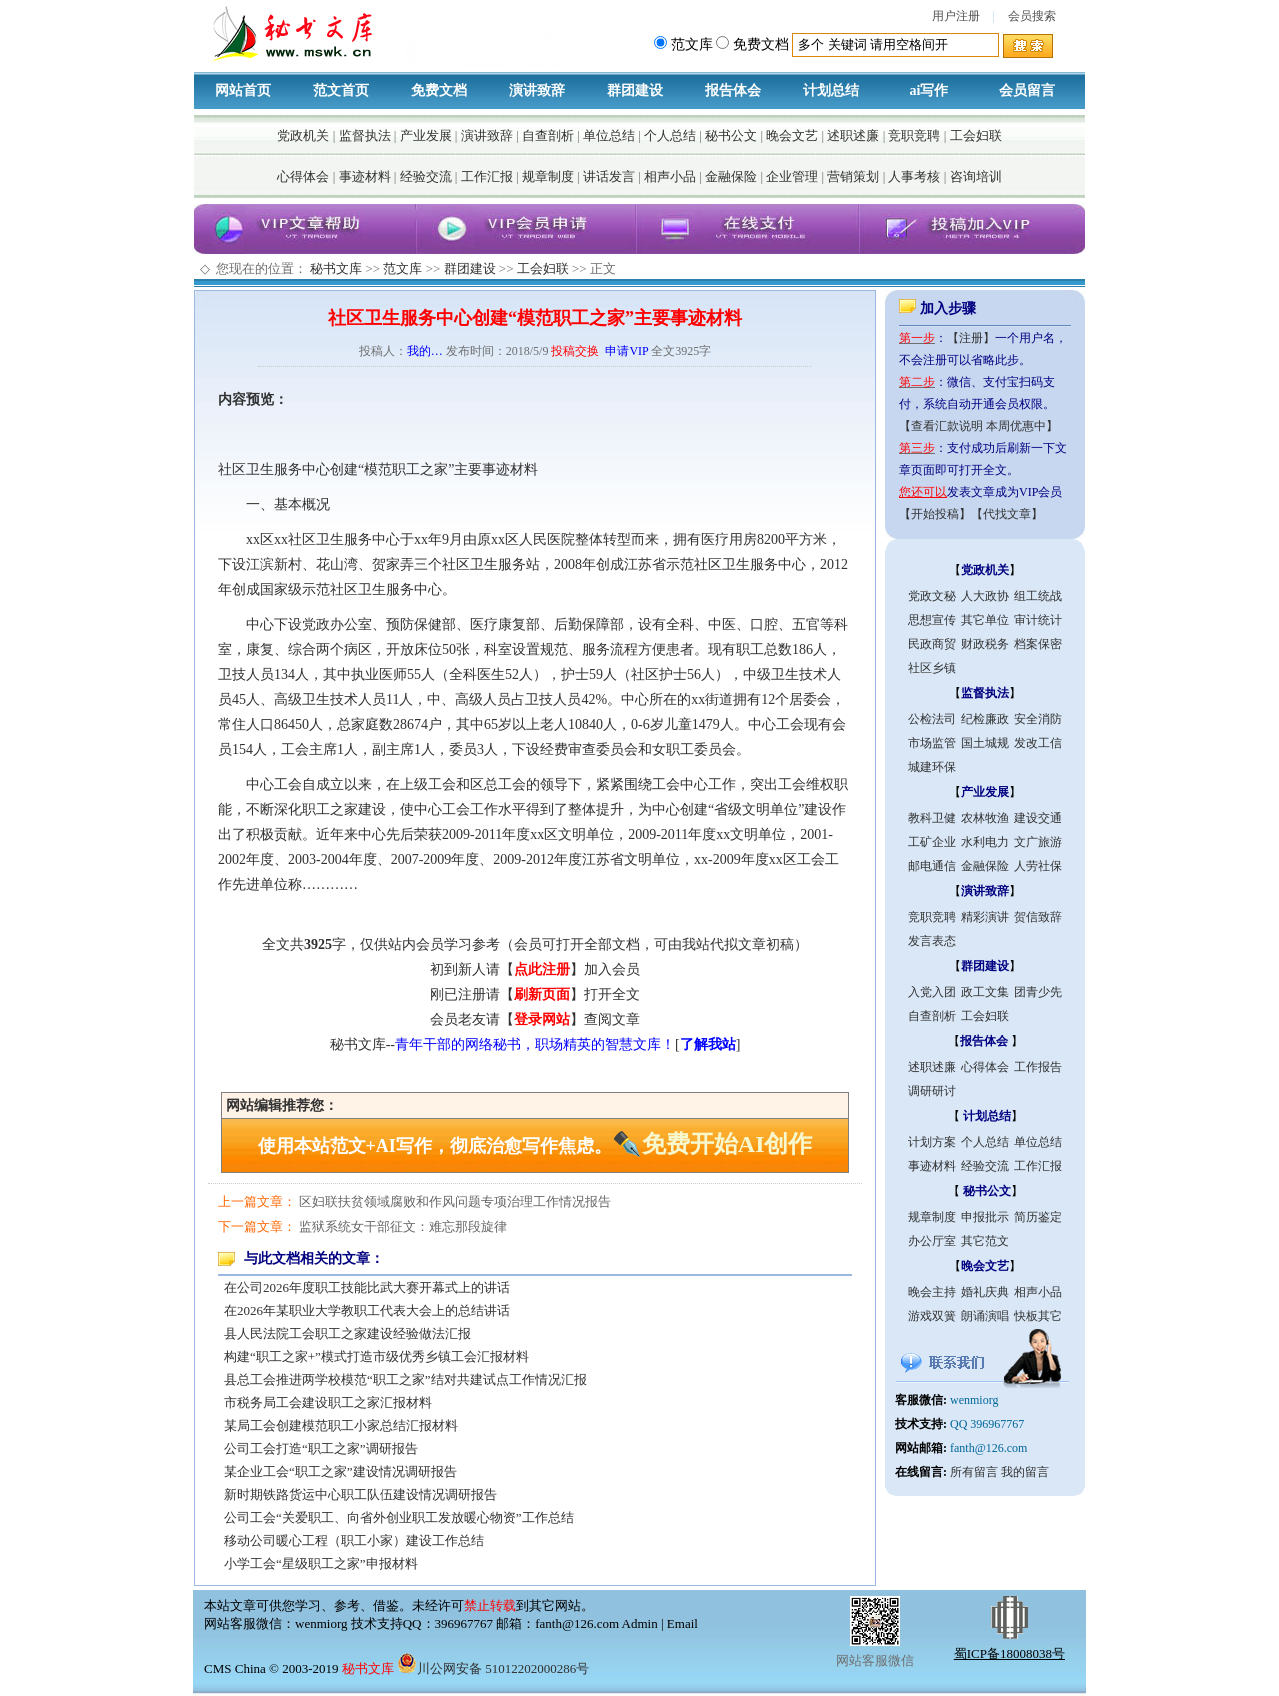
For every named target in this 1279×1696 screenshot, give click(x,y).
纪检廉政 (985, 719)
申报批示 (985, 1217)
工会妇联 (976, 135)
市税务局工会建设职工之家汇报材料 (328, 1402)
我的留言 (1025, 1472)
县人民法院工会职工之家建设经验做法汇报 (347, 1333)
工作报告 (1038, 1067)
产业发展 (426, 135)
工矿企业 (932, 842)
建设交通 (1038, 818)
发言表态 (932, 941)
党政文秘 (932, 596)
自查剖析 (548, 135)
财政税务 (985, 644)
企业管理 (792, 176)
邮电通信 (932, 866)
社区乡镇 (932, 668)
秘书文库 (336, 268)
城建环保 (932, 767)
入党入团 (932, 992)
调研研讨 (932, 1091)
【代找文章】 (1007, 514)
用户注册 (956, 16)
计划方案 (932, 1142)
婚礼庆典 (985, 1292)
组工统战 (1038, 596)
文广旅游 (1038, 842)
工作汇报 (487, 176)
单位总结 (609, 135)
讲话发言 (609, 176)
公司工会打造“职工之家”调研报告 (321, 1448)
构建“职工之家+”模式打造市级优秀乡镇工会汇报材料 (376, 1356)
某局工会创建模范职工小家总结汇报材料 (341, 1425)
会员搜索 (1032, 16)
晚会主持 (932, 1292)
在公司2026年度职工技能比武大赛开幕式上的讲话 (367, 1287)
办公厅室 (932, 1241)
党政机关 (303, 135)
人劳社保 (1038, 866)
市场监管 (932, 743)
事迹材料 (365, 176)
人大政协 (985, 596)
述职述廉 (853, 135)
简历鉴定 (1038, 1217)
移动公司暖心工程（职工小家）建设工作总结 (354, 1540)
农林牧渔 (985, 818)
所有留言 (974, 1472)
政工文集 (985, 992)
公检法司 (932, 719)
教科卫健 (932, 818)
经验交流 (426, 176)
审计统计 (1038, 620)
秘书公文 (731, 135)
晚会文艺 (792, 135)
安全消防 (1038, 719)
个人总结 (670, 135)
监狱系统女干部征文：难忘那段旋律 (403, 1226)
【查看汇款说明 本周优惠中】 (978, 426)
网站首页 (243, 90)
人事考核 (914, 176)
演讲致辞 (537, 90)
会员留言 (1027, 90)
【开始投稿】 (935, 514)
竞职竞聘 (914, 135)
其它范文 (985, 1241)
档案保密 (1038, 644)
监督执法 (365, 135)
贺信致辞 (1038, 917)
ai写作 (929, 90)
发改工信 (1038, 743)
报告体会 (733, 90)
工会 (790, 724)
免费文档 (439, 90)
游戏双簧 (932, 1316)
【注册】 (971, 338)
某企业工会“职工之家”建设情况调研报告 (340, 1471)
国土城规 (985, 743)
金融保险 (731, 176)
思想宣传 (932, 620)
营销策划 (853, 176)
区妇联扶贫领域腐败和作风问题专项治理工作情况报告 (455, 1201)
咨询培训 (976, 176)
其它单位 (985, 620)
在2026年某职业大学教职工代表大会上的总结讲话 (367, 1310)
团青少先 (1038, 992)
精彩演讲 (985, 917)
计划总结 (831, 90)
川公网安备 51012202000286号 (493, 1668)
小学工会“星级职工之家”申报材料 (321, 1563)
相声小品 (670, 176)
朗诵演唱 (985, 1316)
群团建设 (635, 90)
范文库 (402, 268)
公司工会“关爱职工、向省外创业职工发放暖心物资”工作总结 (399, 1517)
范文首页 (341, 90)
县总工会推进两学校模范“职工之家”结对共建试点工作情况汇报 (405, 1379)
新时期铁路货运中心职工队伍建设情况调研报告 (360, 1494)
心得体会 (303, 176)
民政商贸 (932, 644)
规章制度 (548, 176)
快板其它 (1038, 1316)
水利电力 (985, 842)
